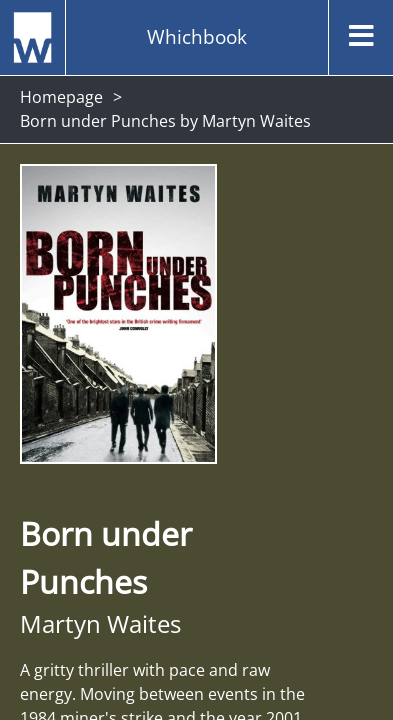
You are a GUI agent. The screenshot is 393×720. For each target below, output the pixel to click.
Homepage (61, 97)
